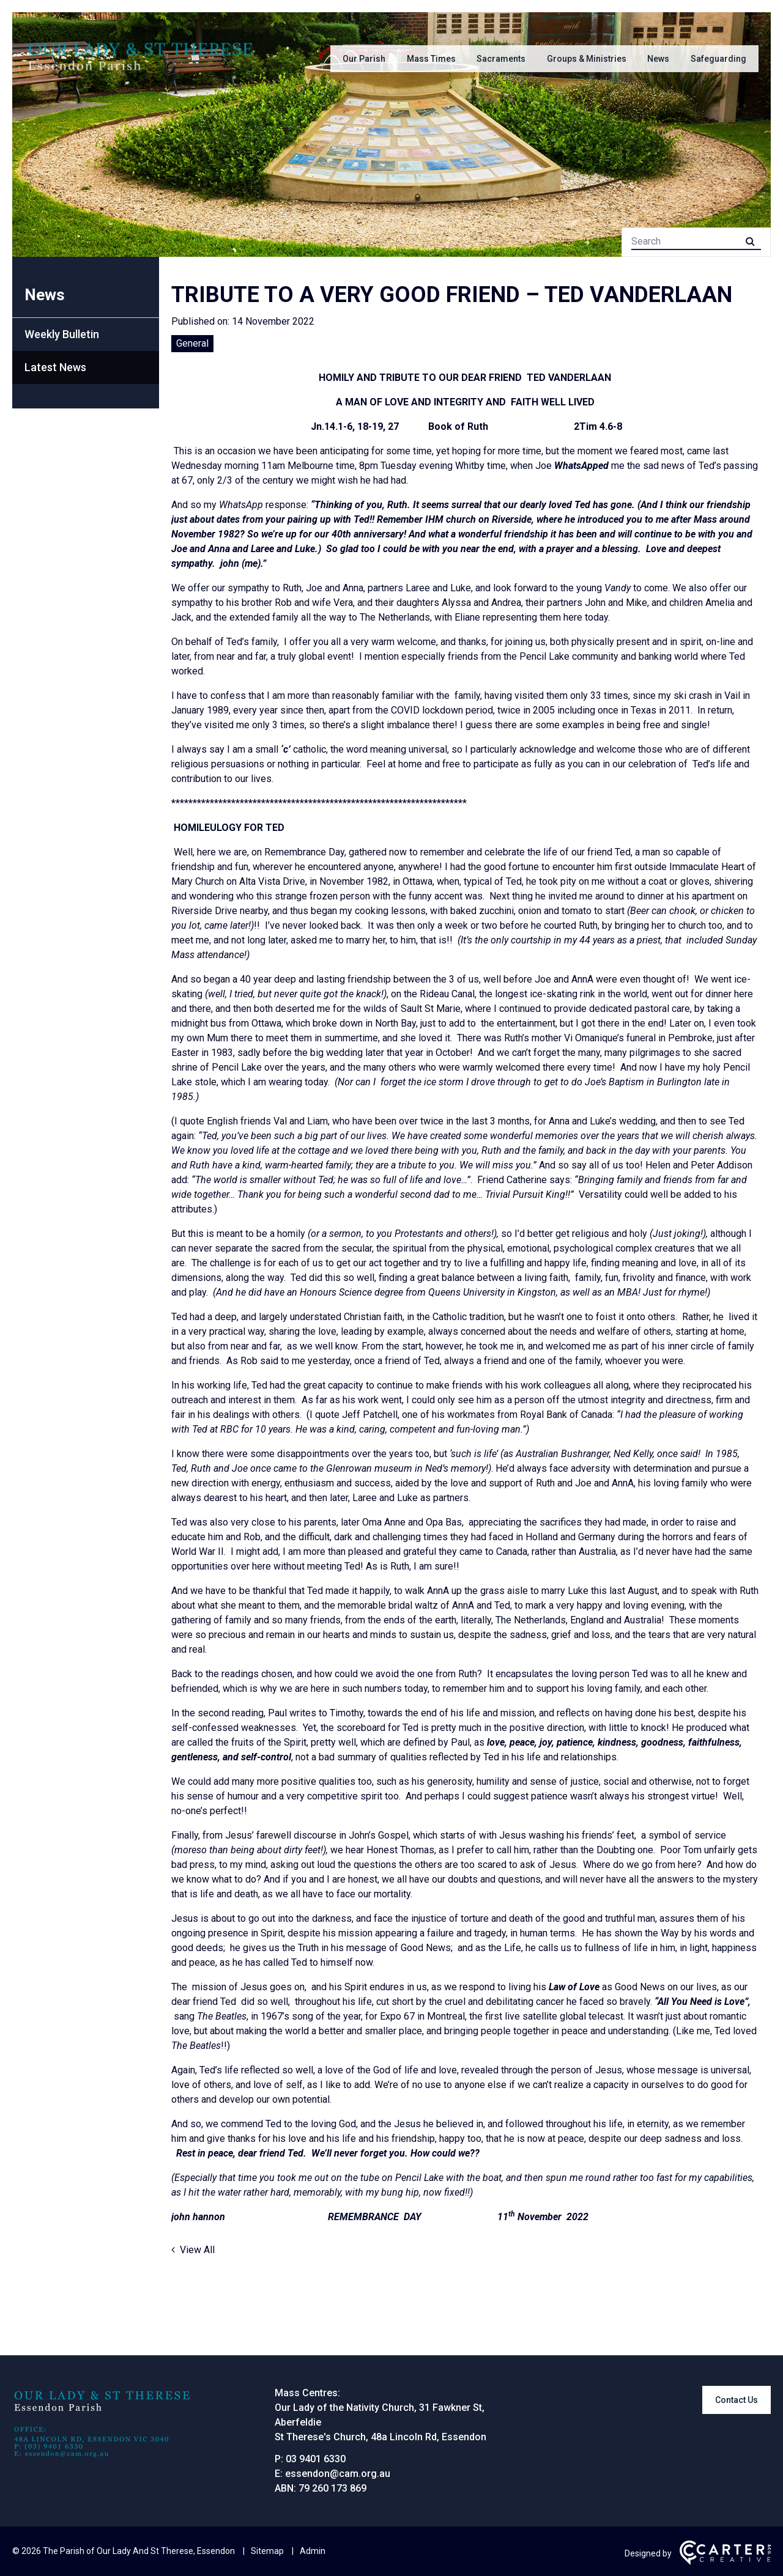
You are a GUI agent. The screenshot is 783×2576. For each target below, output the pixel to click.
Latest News (55, 367)
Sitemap (267, 2551)
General (192, 343)
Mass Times (431, 59)
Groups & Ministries (586, 59)
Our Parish (364, 59)
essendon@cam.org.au (337, 2473)
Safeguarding (718, 59)
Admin (312, 2551)
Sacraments (501, 59)
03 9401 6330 (316, 2459)
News (658, 59)
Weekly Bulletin (61, 334)
